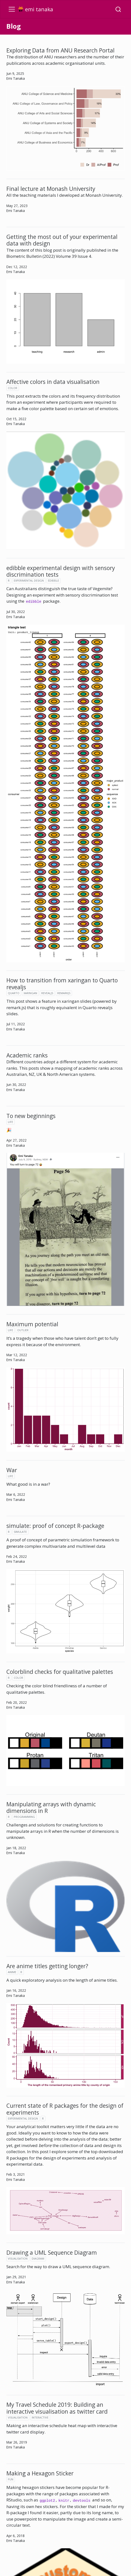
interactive (40, 2417)
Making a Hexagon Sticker (39, 2473)
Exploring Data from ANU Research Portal (60, 50)
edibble (53, 580)
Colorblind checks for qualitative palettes (59, 1672)
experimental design (29, 580)
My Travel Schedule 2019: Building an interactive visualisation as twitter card (57, 2408)
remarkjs (63, 993)
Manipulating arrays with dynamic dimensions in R (51, 1807)
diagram (38, 2258)
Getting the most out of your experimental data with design (61, 240)
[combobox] (118, 9)
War (11, 1470)
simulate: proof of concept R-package (55, 1526)
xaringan (30, 993)
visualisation (18, 2258)
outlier (23, 1330)
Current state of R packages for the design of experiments (64, 2109)
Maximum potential (32, 1324)
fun (10, 2479)
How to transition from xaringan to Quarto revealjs (62, 983)
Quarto (13, 993)
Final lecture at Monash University (50, 189)
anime (12, 1972)
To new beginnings (31, 1116)
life (10, 1122)
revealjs (47, 993)
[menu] (12, 9)
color (12, 388)
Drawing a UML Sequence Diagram (51, 2252)
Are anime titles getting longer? (47, 1966)
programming (24, 1817)
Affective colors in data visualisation (53, 382)
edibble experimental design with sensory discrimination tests (60, 571)
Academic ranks (27, 1055)
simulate (20, 1532)
